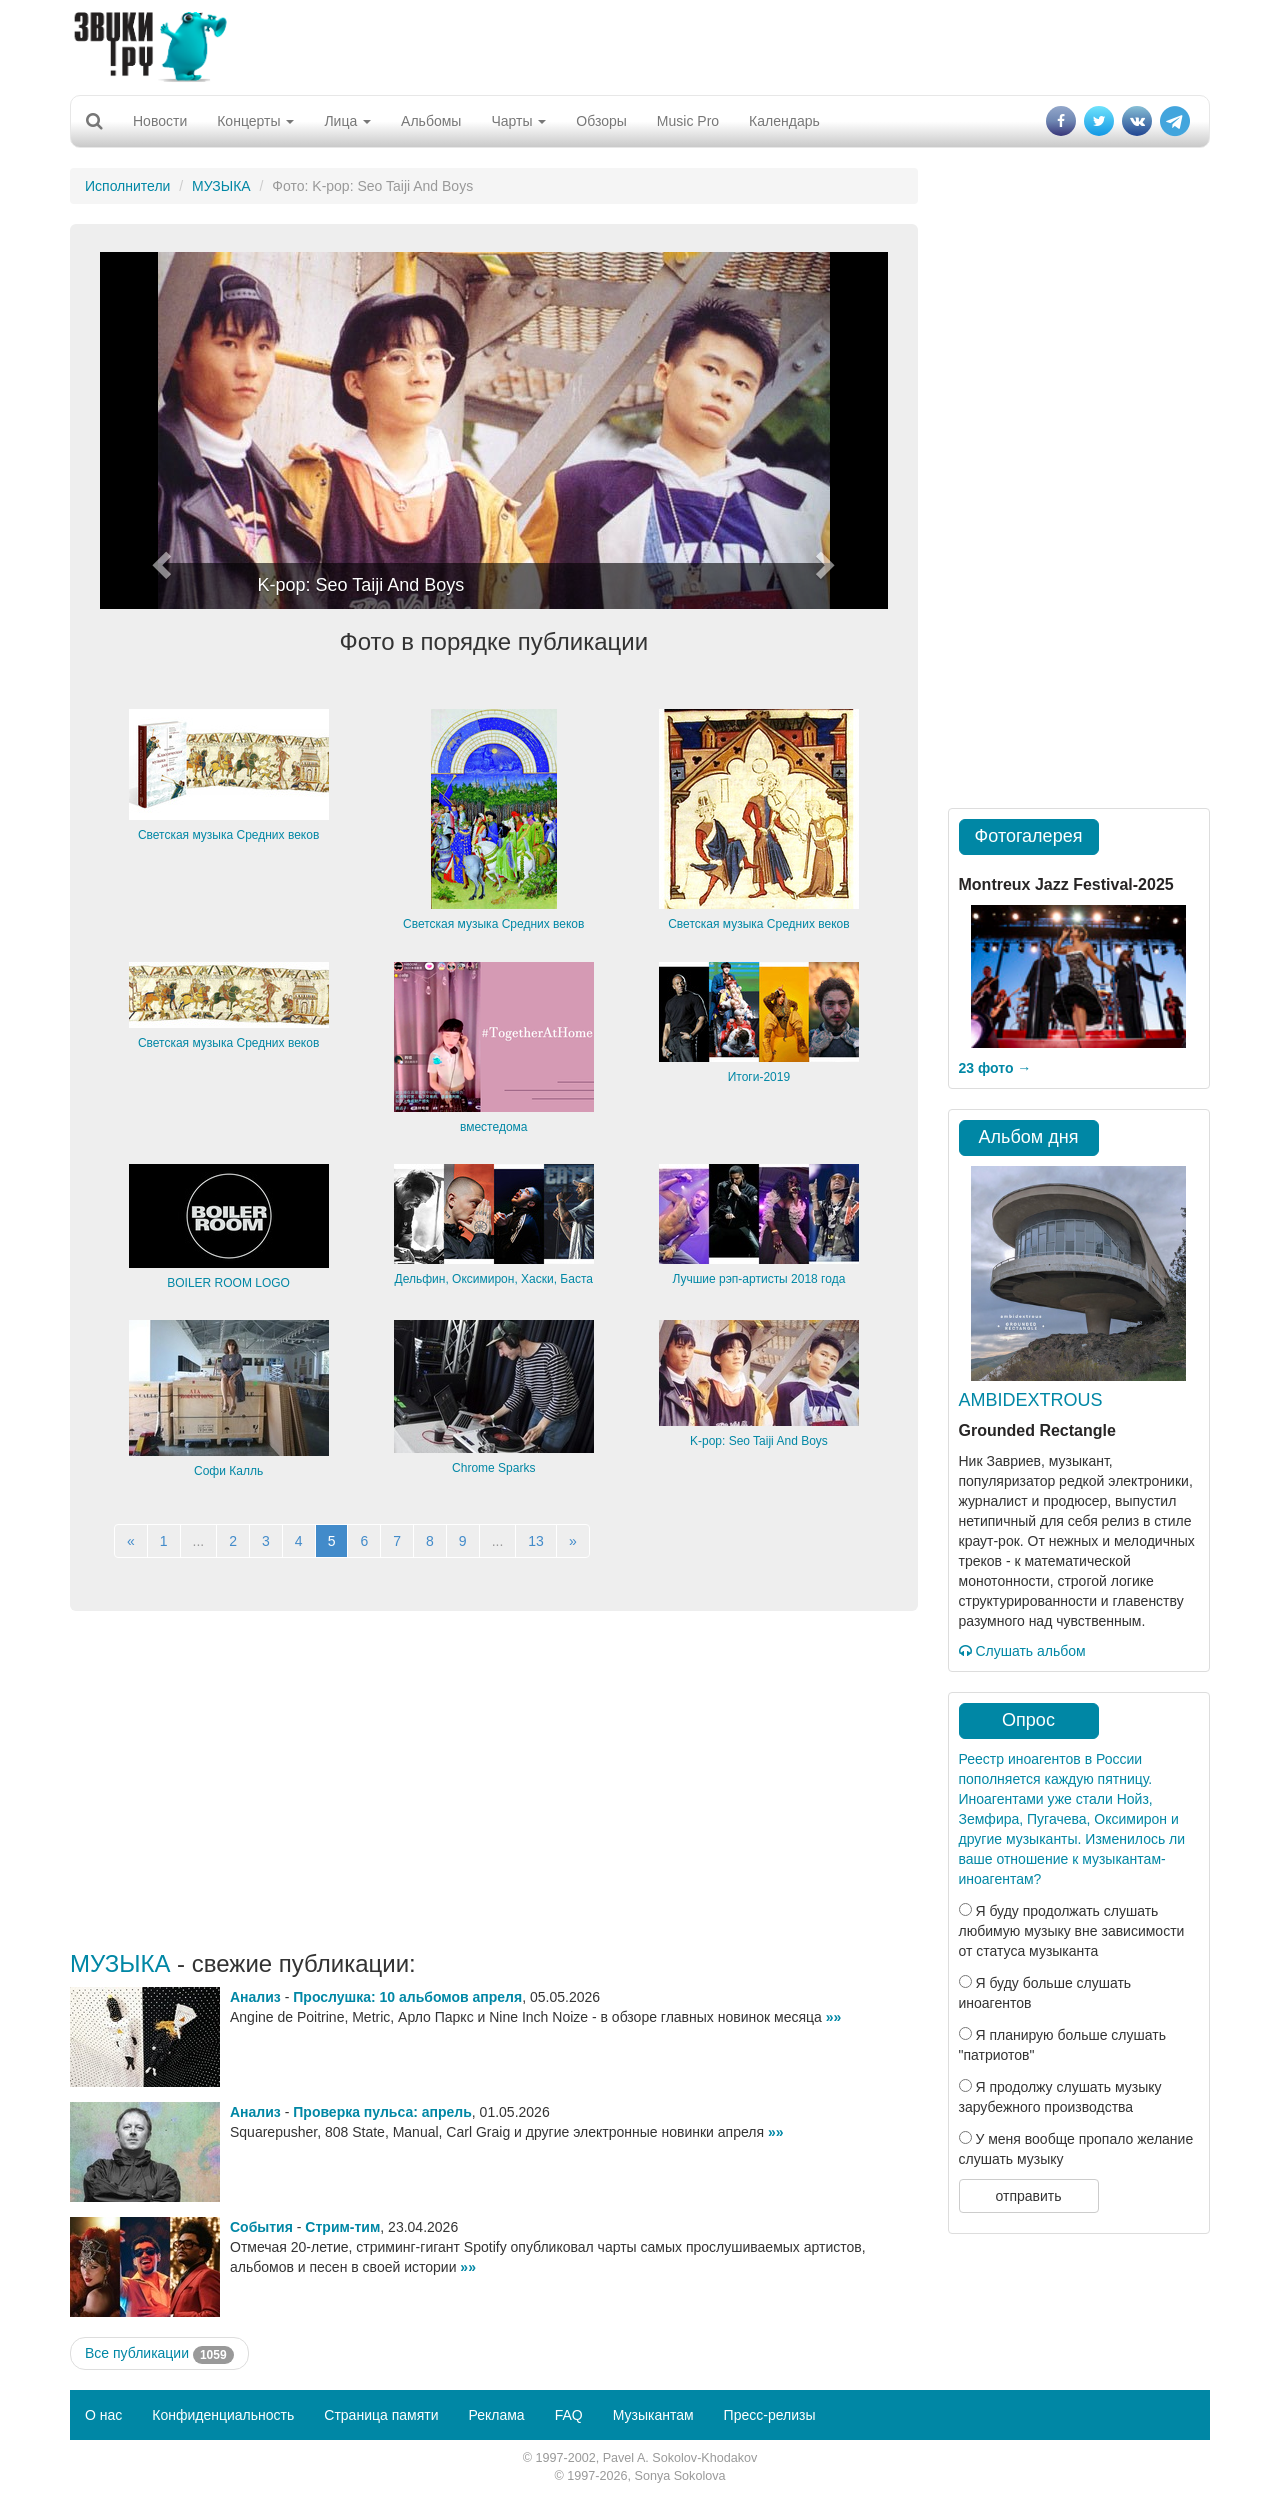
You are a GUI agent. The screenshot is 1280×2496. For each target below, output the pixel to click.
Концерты (255, 121)
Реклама (496, 2415)
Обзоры (601, 121)
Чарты (518, 121)
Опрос (1028, 1720)
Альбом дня (1029, 1137)
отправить (1028, 2196)
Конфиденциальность (223, 2415)
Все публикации (159, 2354)
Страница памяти (381, 2415)
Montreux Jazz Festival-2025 (1066, 884)
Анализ (255, 1997)
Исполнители (127, 186)
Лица (347, 121)
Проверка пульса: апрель (382, 2112)
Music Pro (688, 121)
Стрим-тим (342, 2227)
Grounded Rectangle (1037, 1430)
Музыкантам (653, 2415)
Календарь (784, 121)
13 (536, 1541)
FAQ (569, 2415)
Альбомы (431, 121)
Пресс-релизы (770, 2415)
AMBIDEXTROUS (1031, 1400)
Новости (160, 121)
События (261, 2227)
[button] (159, 430)
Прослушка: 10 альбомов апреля (407, 1997)
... (199, 1541)
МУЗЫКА (221, 186)
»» (834, 2017)
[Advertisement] (640, 45)
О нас (103, 2415)
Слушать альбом (1022, 1651)
